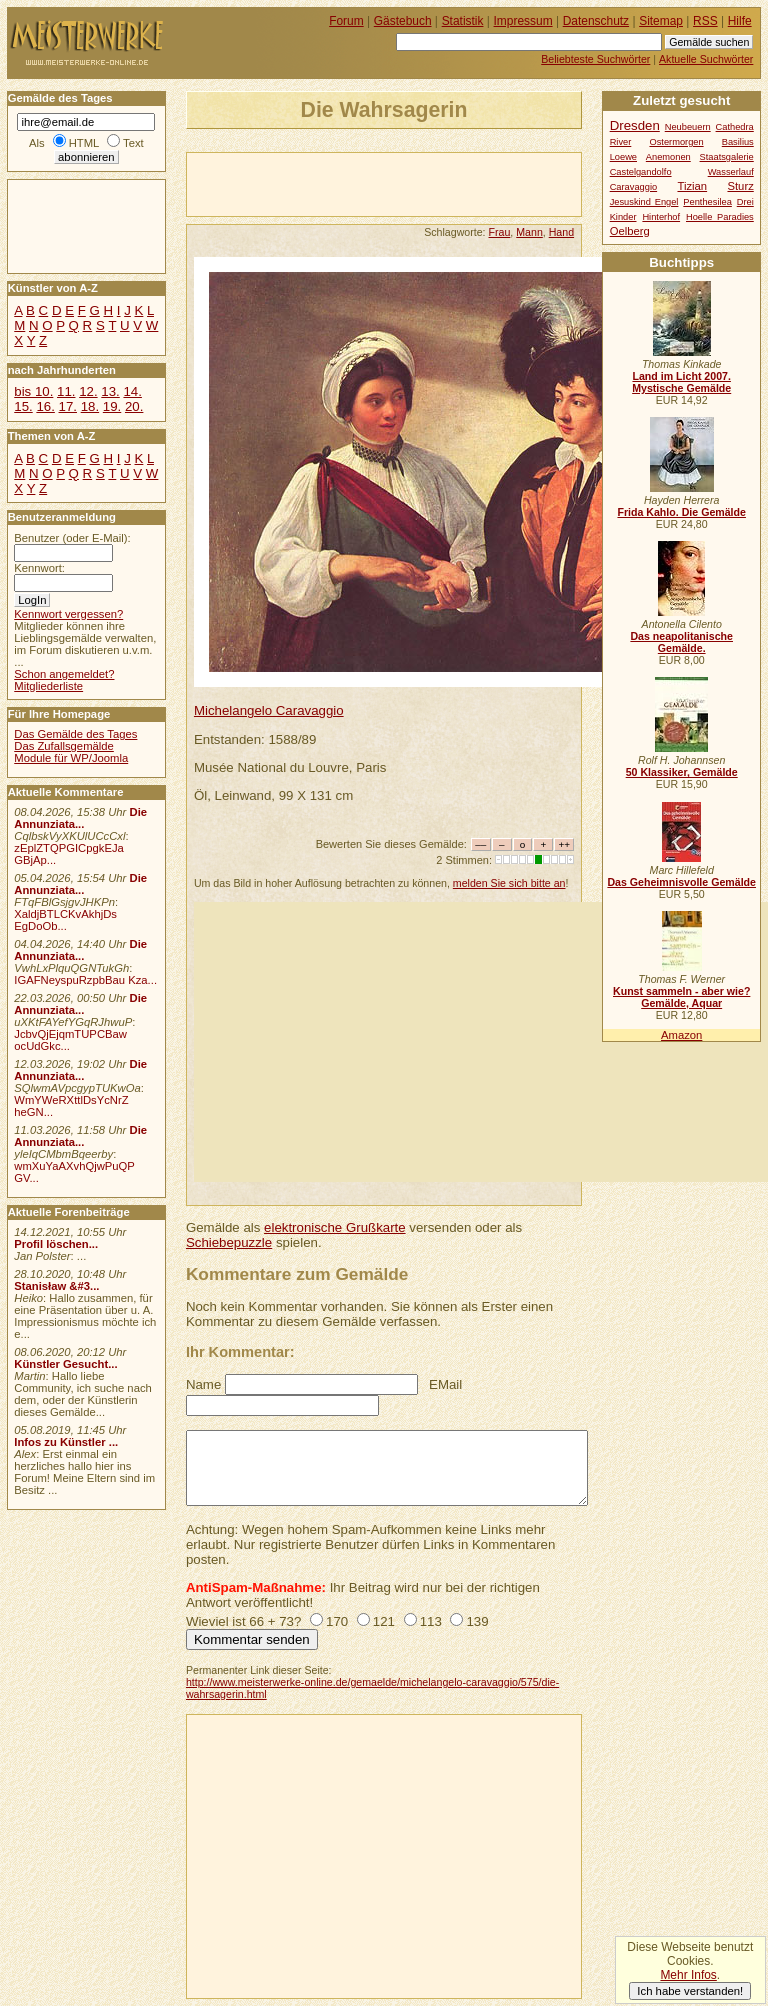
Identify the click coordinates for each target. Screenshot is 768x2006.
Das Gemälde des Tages (75, 734)
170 (337, 1621)
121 (384, 1621)
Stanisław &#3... (56, 1286)
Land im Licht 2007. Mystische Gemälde (681, 382)
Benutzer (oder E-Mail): (72, 538)
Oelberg (630, 231)
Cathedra (735, 127)
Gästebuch (403, 21)
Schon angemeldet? (64, 674)
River (621, 142)
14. (132, 391)
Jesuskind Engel (644, 202)
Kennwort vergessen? (68, 614)
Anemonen (668, 157)
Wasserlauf (731, 172)
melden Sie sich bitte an (509, 883)
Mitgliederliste (48, 686)
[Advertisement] (421, 183)
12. (88, 391)
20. (134, 406)
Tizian (692, 186)
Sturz (740, 186)
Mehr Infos (688, 1975)
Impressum (523, 21)
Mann (529, 232)
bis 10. (33, 391)
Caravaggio (633, 187)
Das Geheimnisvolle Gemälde (681, 882)
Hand (561, 232)
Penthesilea (707, 202)
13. (110, 391)
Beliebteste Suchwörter (595, 59)
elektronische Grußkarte (335, 1227)
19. (112, 406)
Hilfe (740, 21)
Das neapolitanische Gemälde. (681, 642)
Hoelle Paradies (720, 217)
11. (66, 391)
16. (45, 406)
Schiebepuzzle (229, 1242)
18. (90, 406)
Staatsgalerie (727, 157)
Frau (500, 232)
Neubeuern (688, 127)
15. (23, 406)
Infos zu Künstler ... (66, 1442)
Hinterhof (661, 217)
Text (133, 143)
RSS (705, 21)
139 (477, 1621)
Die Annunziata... (80, 818)
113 (431, 1621)
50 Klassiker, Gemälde (682, 772)
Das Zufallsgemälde (64, 746)
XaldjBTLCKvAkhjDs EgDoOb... (65, 920)
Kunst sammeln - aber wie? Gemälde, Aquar (681, 997)
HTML (84, 143)
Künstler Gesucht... (65, 1364)
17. (68, 406)
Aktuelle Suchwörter (706, 59)
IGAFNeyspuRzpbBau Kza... (85, 980)
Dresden (635, 125)
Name (203, 1384)
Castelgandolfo (641, 172)
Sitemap (661, 21)
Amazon (681, 1035)
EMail (445, 1384)
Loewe (623, 157)
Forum (346, 21)
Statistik (463, 21)
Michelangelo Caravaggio (269, 710)
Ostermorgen (676, 142)
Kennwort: (39, 568)
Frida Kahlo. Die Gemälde (681, 512)
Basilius (738, 142)
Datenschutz (596, 21)
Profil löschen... (56, 1244)
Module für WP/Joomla (71, 758)
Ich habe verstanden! (690, 1991)
